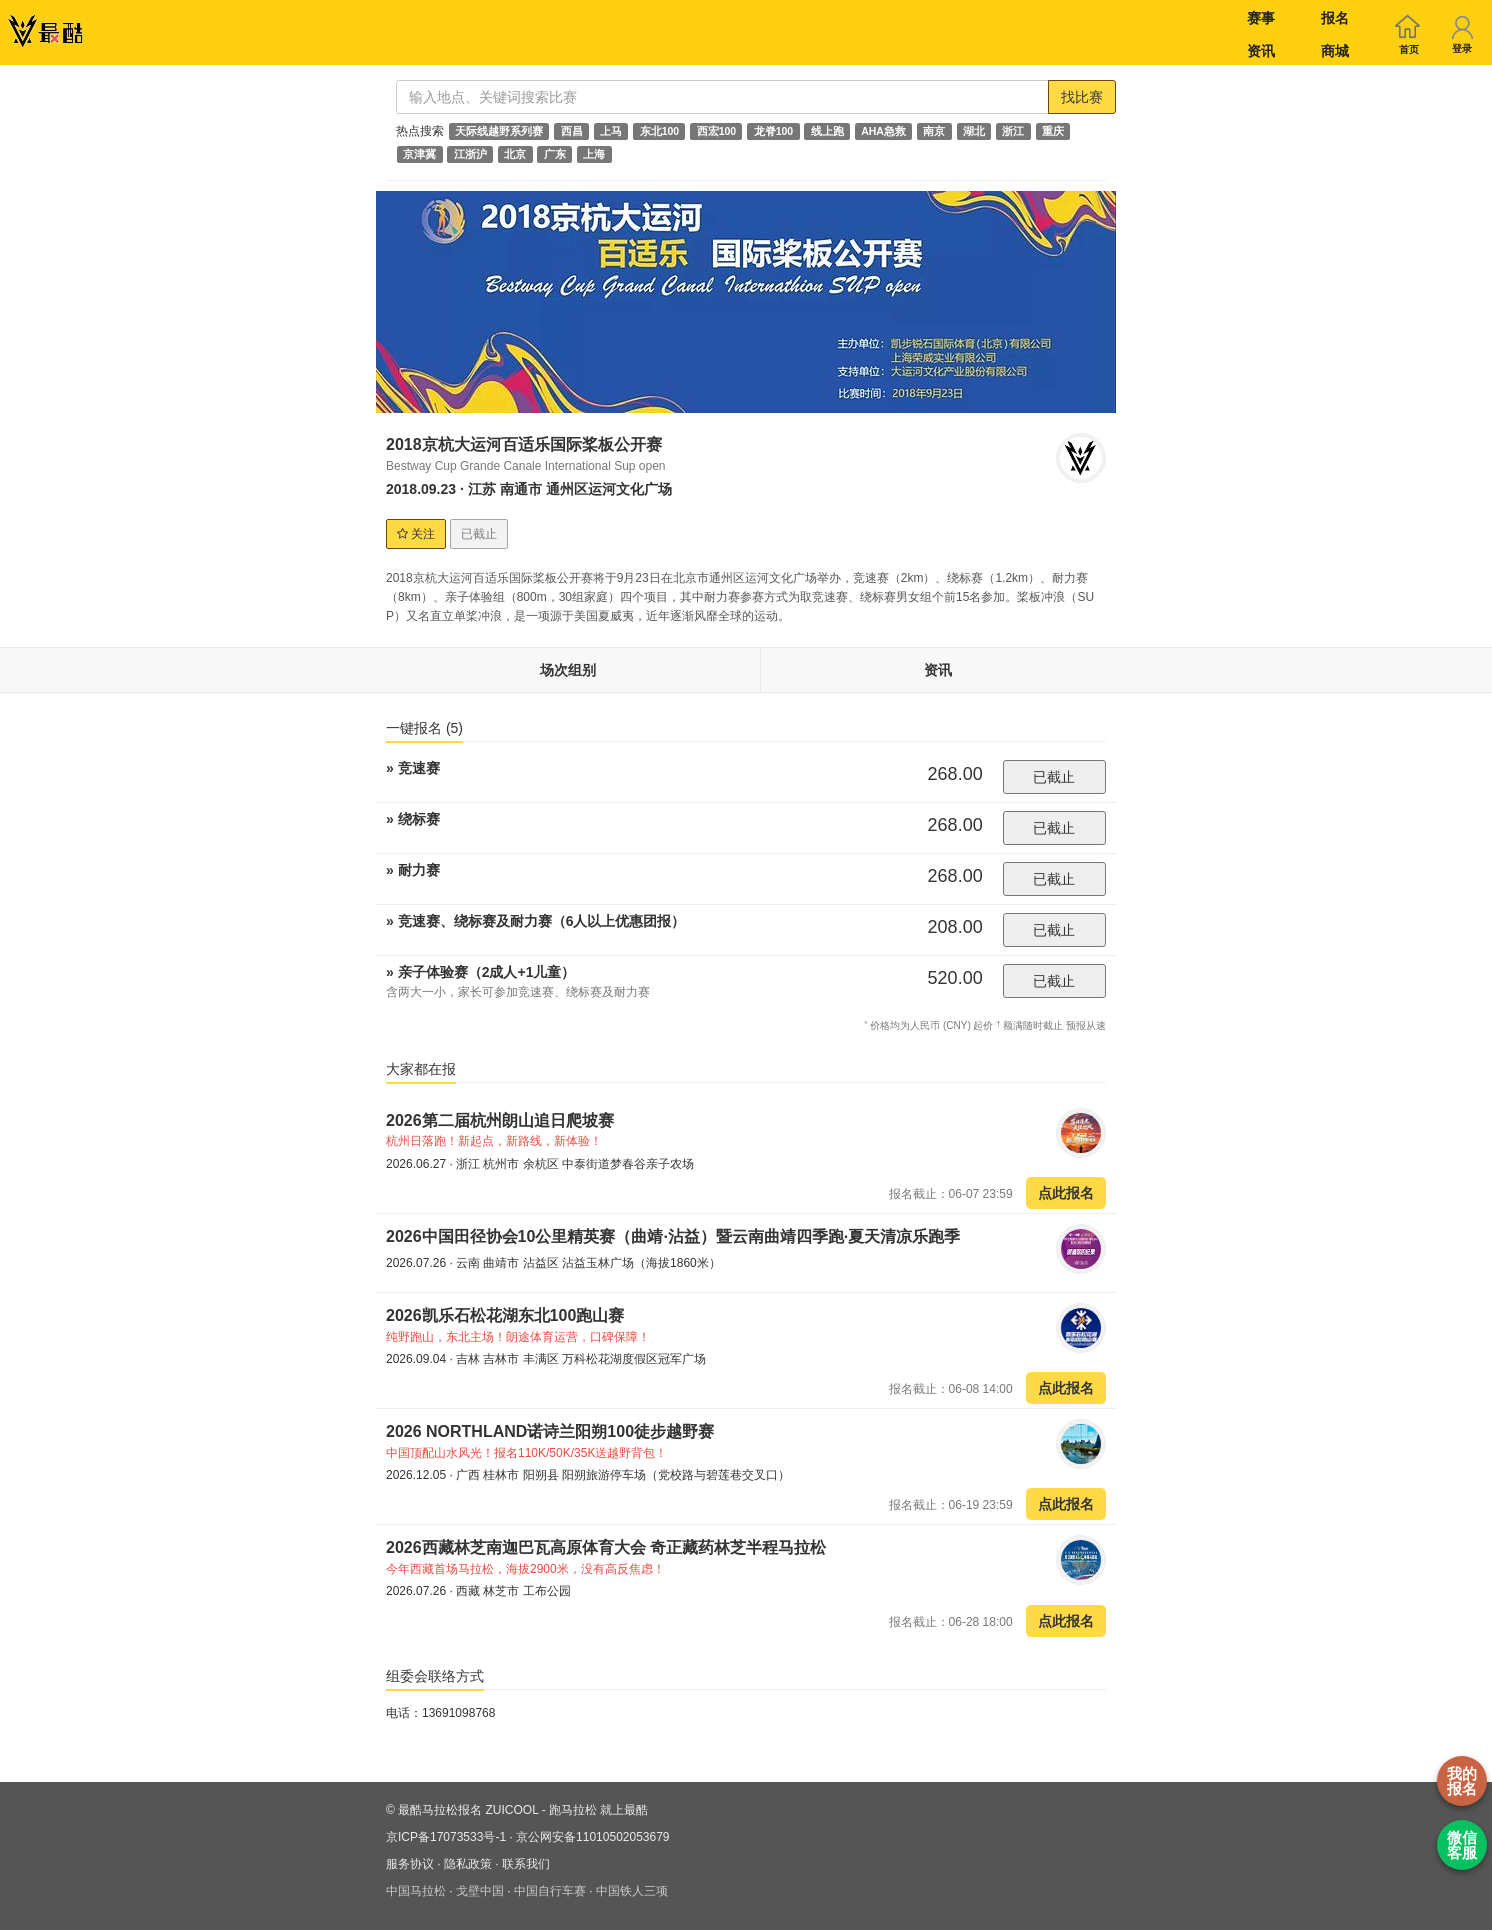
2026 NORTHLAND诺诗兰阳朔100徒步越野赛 (550, 1431)
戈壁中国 (480, 1891)
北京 (515, 154)
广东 (555, 154)
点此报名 (1066, 1193)
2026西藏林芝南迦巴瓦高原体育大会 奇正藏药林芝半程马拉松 (606, 1547)
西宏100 (717, 131)
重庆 (1053, 131)
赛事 (1261, 18)
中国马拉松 (416, 1891)
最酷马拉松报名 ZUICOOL (468, 1810)
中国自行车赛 (550, 1891)
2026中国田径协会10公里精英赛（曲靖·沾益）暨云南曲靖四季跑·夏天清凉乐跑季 (673, 1236)
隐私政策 (468, 1864)
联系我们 (526, 1864)
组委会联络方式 (435, 1676)
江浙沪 (470, 154)
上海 (594, 154)
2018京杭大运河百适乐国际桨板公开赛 (524, 444)
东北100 (660, 131)
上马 (611, 131)
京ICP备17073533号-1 (446, 1837)
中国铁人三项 (632, 1891)
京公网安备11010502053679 (592, 1837)
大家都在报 (421, 1069)
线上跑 (827, 131)
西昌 (572, 131)
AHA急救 (883, 131)
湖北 (974, 131)
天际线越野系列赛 (499, 131)
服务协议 (410, 1864)
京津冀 (419, 154)
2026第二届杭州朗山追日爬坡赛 (500, 1120)
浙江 (1013, 131)
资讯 (1261, 51)
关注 (416, 534)
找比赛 (1082, 97)
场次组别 (568, 670)
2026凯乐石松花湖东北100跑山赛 (505, 1315)
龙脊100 (774, 131)
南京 (934, 131)
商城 (1335, 51)
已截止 (1054, 777)
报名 (1335, 18)
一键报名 (424, 728)
